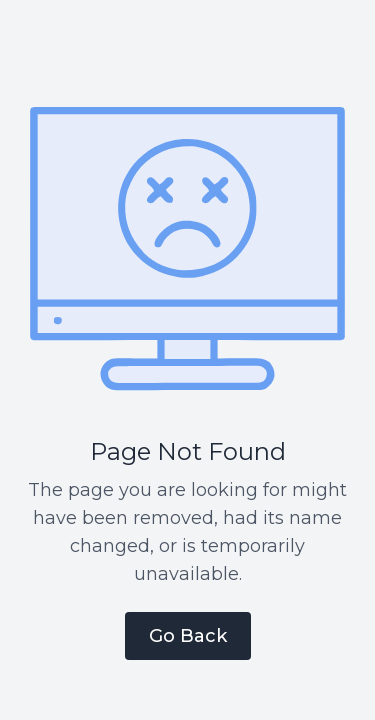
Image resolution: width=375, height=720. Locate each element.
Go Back (188, 636)
